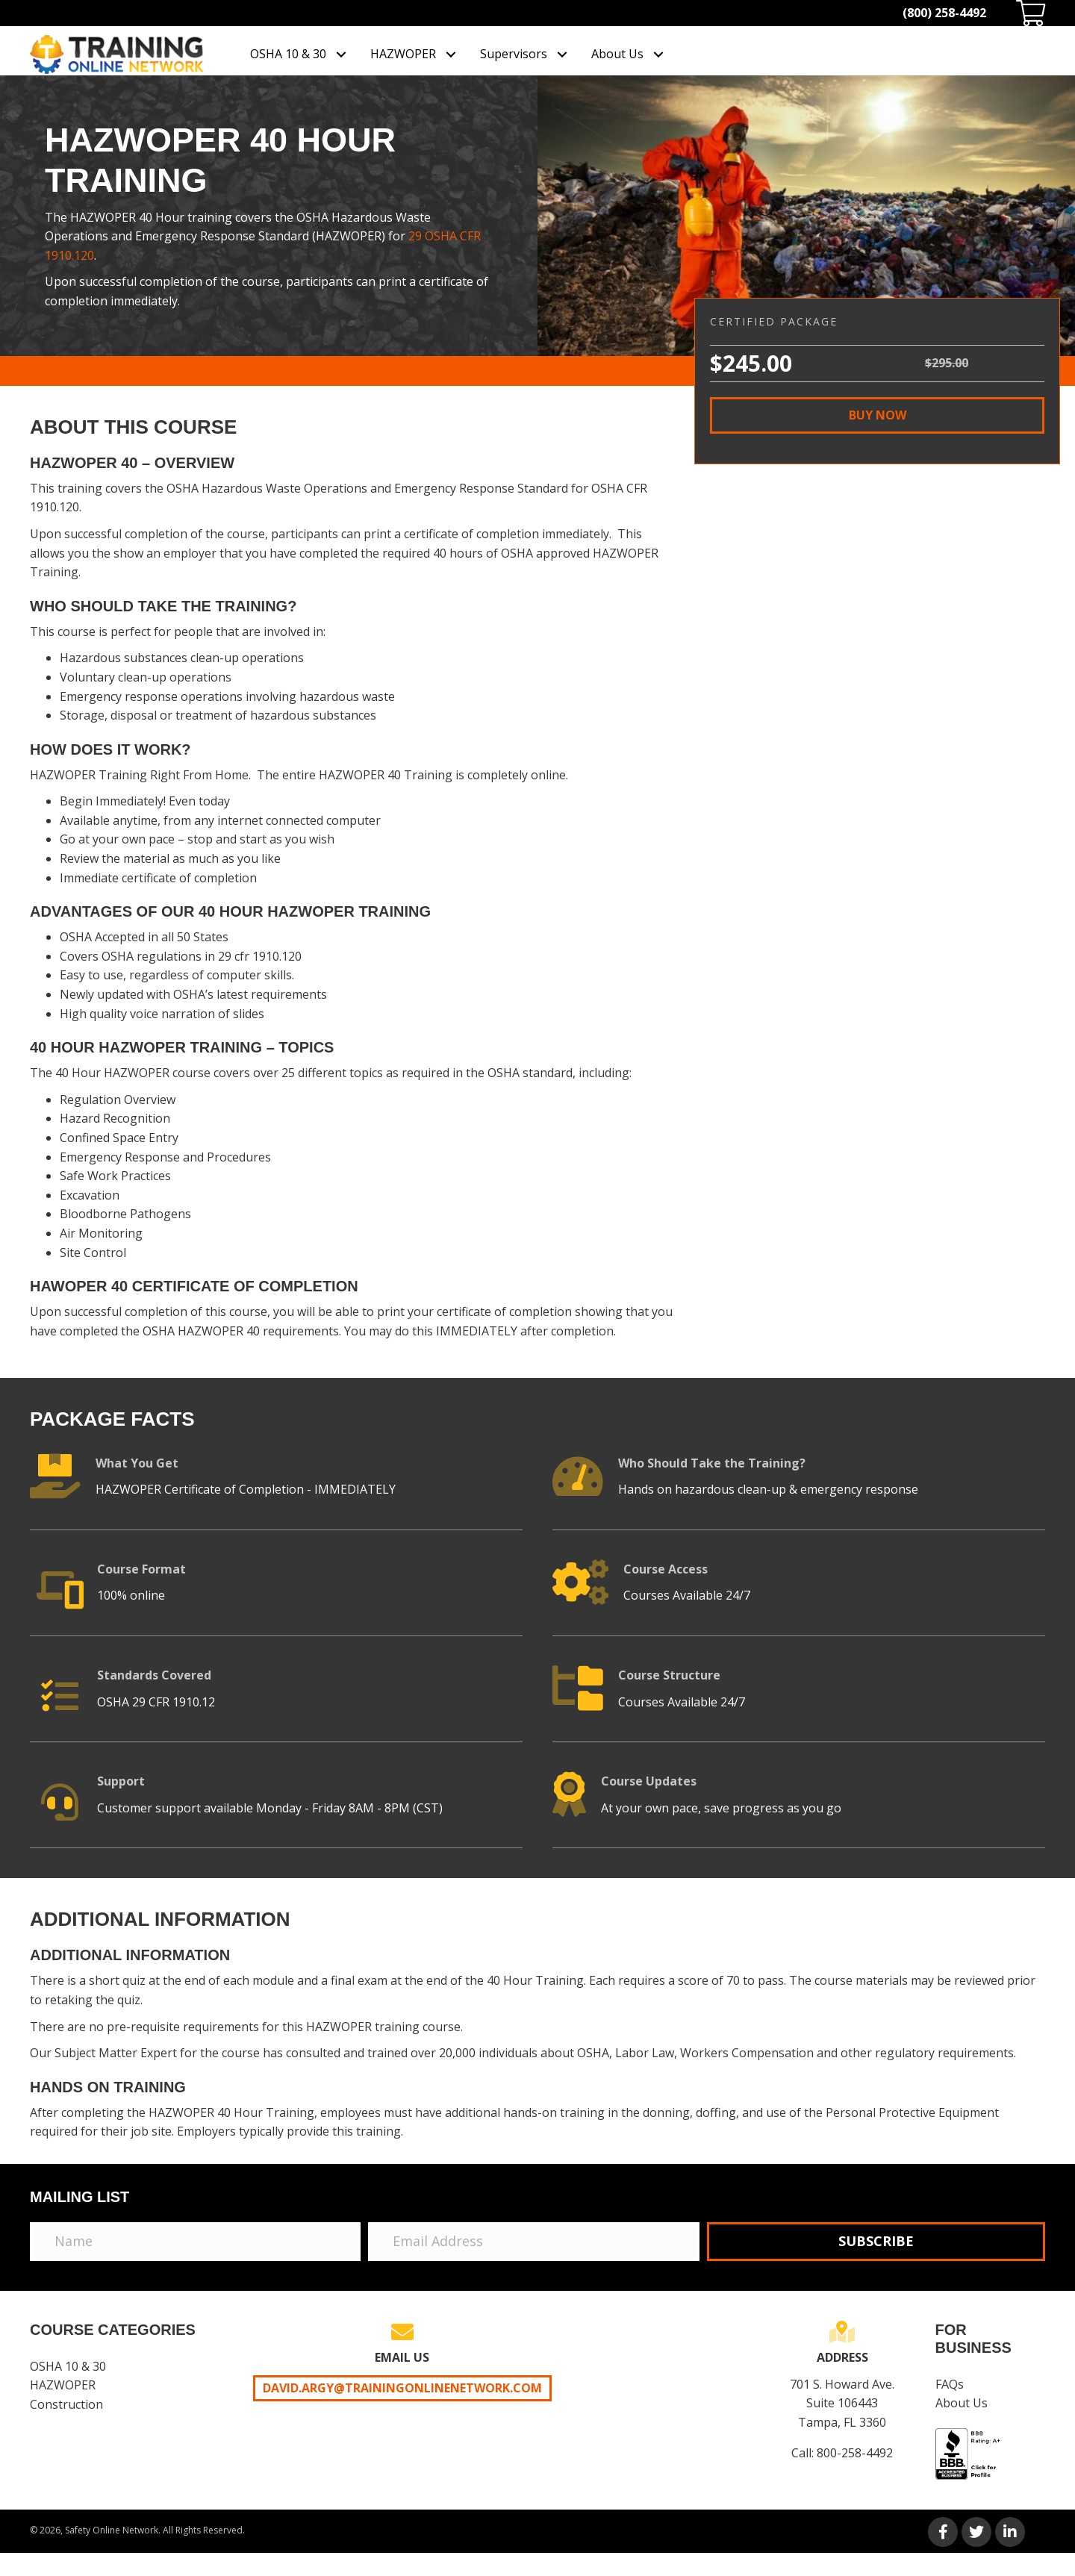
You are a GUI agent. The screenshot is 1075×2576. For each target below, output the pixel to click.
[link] (299, 54)
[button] (877, 415)
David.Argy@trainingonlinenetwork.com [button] (402, 2388)
